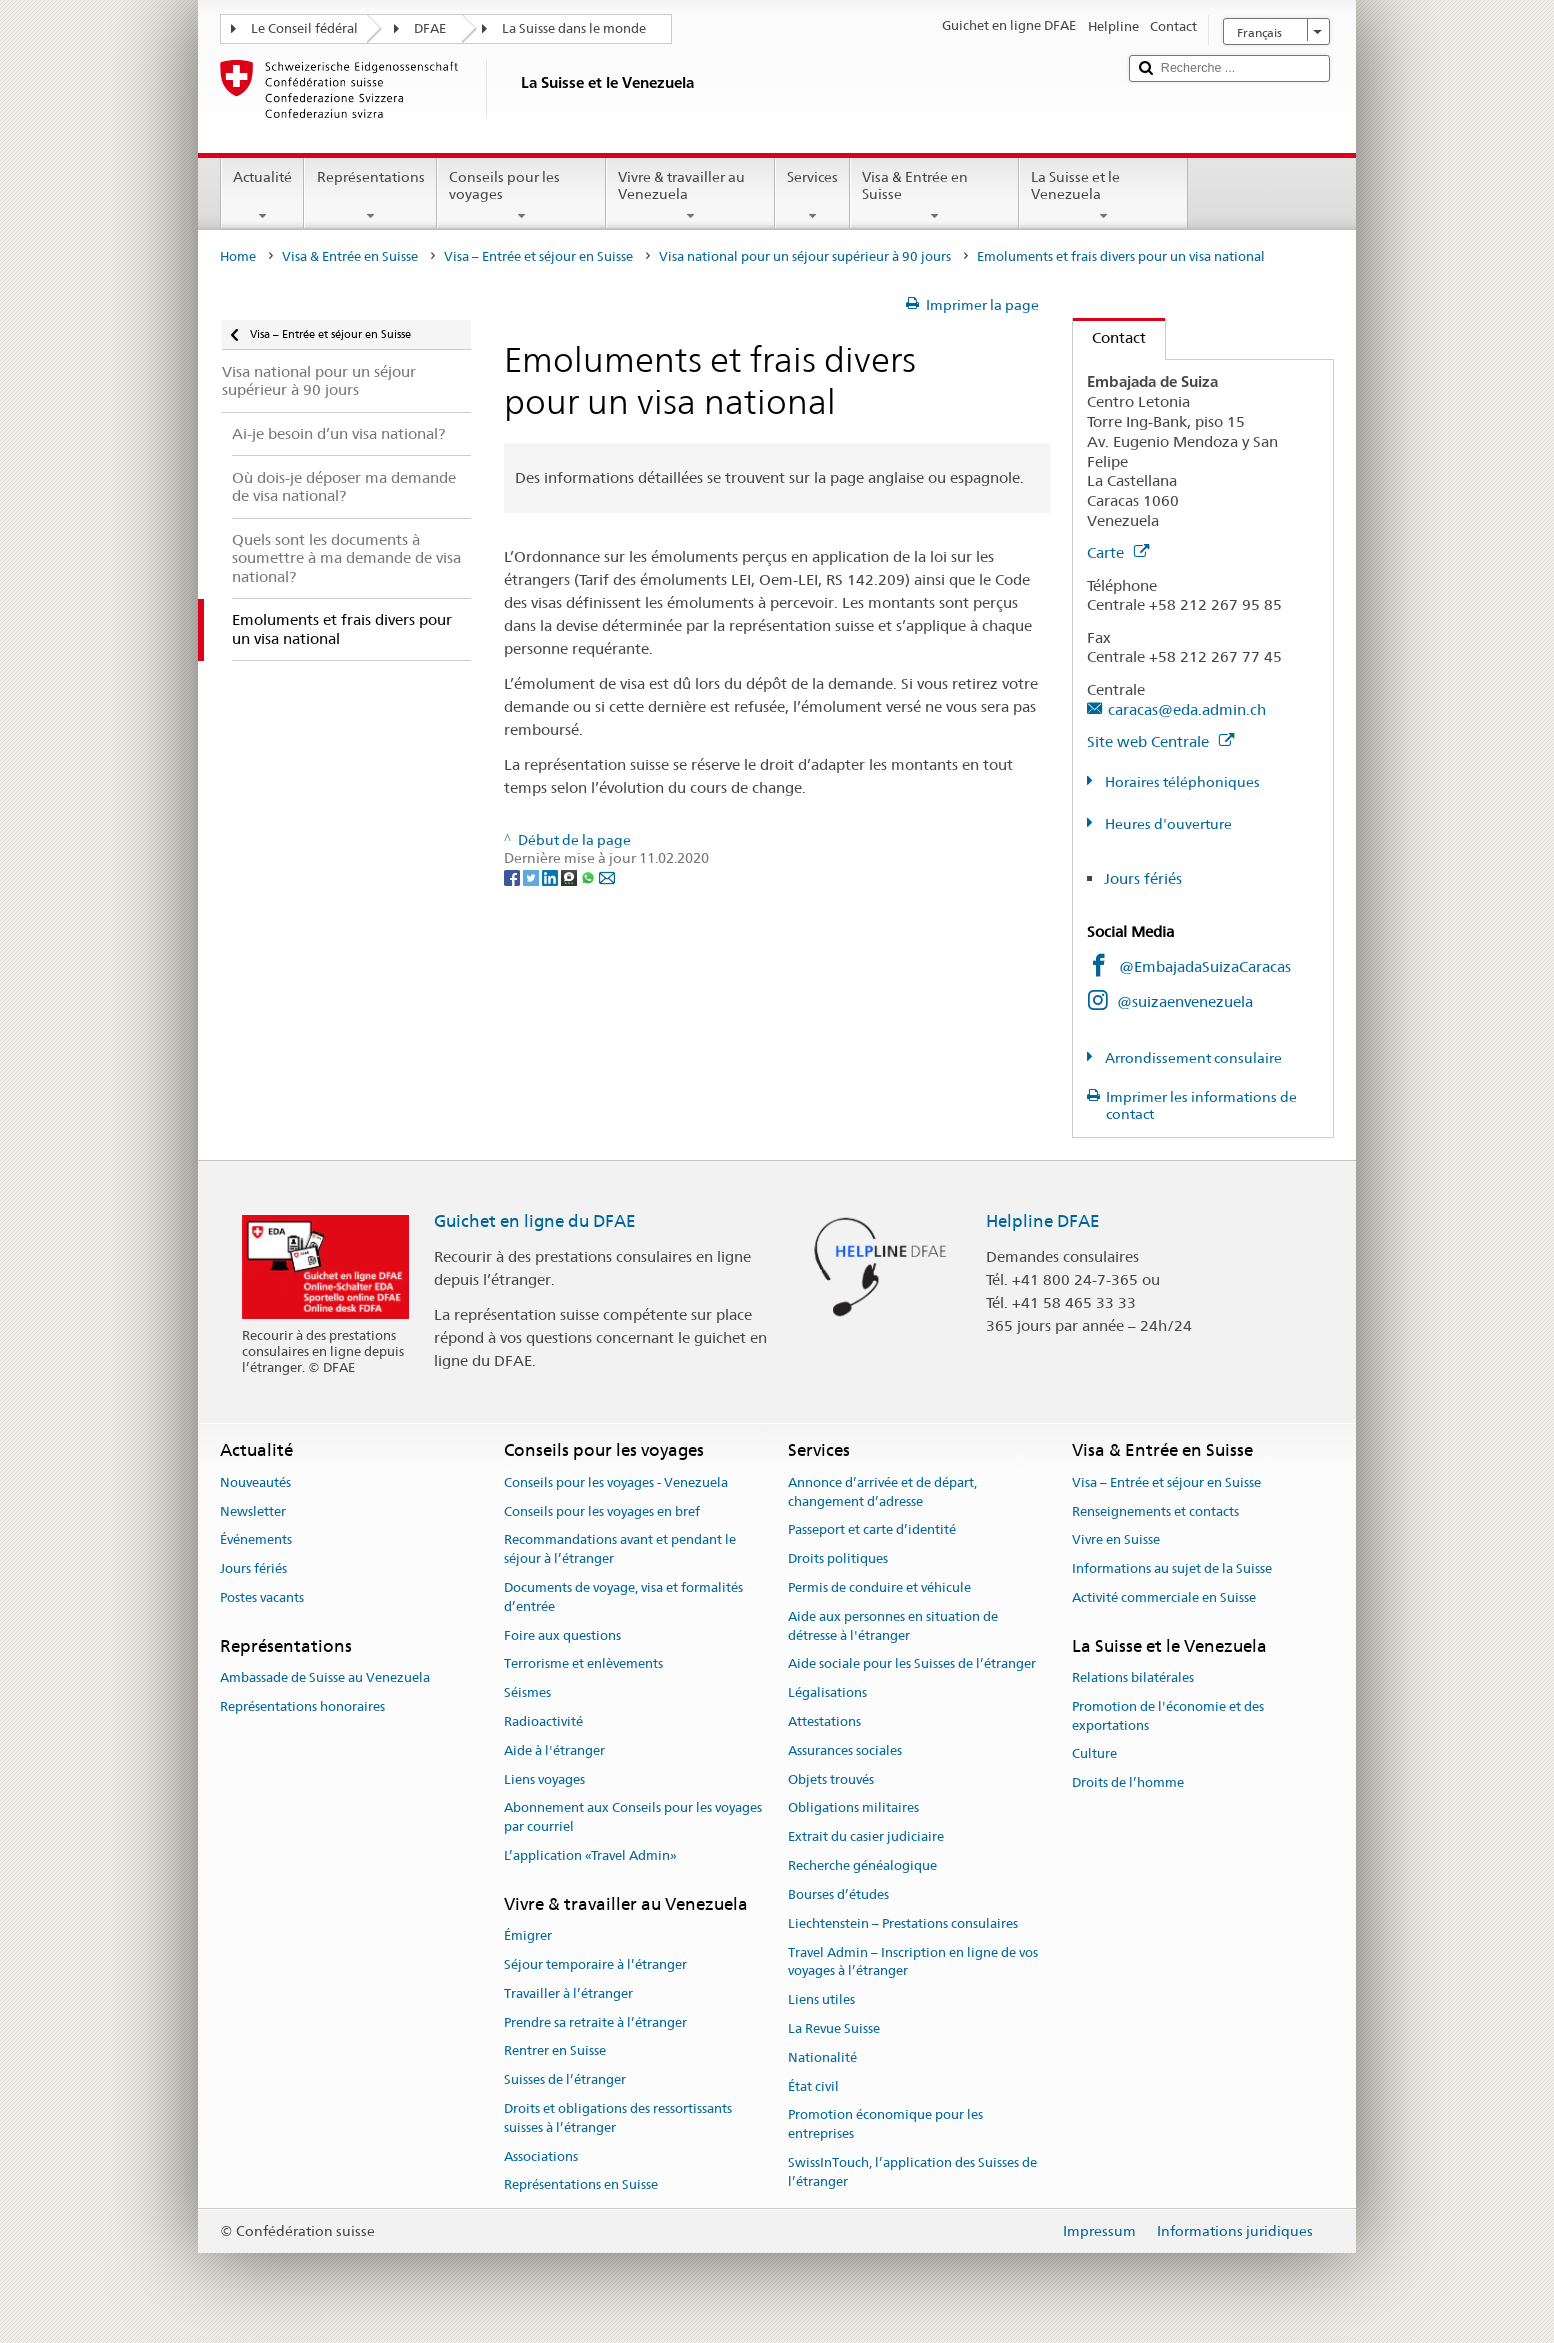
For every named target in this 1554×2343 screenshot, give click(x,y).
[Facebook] (513, 877)
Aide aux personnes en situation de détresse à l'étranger (893, 1626)
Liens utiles (821, 1999)
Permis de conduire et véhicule (879, 1587)
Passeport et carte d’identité (872, 1530)
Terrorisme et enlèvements (583, 1664)
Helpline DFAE (1043, 1221)
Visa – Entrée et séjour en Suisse (538, 256)
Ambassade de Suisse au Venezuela (325, 1677)
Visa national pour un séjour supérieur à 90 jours (805, 256)
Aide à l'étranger (554, 1750)
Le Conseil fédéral (304, 28)
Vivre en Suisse (1116, 1540)
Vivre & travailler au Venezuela (690, 196)
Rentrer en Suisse (555, 2051)
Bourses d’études (838, 1894)
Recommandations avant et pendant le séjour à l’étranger (620, 1550)
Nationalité (822, 2057)
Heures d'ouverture (1167, 824)
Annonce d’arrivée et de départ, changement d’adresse (882, 1492)
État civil (813, 2086)
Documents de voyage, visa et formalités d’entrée (623, 1597)
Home (238, 256)
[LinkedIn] (551, 877)
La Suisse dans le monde (574, 28)
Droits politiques (838, 1558)
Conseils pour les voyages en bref (602, 1511)
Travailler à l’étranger (568, 1993)
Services (812, 196)
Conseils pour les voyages (521, 196)
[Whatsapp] (589, 877)
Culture (1094, 1754)
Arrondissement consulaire (1192, 1058)
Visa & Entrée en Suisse (934, 196)
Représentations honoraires (302, 1706)
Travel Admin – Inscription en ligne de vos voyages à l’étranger (913, 1962)
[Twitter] (532, 877)
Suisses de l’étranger (565, 2079)
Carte (1118, 552)
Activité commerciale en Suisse (1164, 1597)
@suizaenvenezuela (1185, 1001)
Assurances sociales (845, 1750)
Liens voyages (544, 1779)
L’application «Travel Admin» (590, 1855)
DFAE (430, 28)
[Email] (607, 877)
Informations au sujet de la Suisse (1172, 1568)
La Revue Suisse (834, 2028)
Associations (541, 2156)
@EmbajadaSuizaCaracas (1205, 966)
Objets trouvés (831, 1779)
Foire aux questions (562, 1635)
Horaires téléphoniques (1181, 782)
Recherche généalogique (862, 1865)
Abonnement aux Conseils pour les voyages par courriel (633, 1818)
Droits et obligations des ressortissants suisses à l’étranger (618, 2118)
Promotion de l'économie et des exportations (1168, 1716)
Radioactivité (543, 1721)
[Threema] (570, 877)
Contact (1109, 337)
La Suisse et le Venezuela (1103, 196)
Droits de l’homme (1128, 1783)
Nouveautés (255, 1482)
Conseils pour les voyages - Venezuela (616, 1482)
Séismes (527, 1692)
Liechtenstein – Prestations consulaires (903, 1923)
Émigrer (528, 1935)
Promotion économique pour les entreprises (885, 2125)
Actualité (262, 196)
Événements (256, 1540)
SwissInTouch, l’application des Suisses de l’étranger (912, 2172)
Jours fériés (1143, 878)
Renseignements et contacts (1155, 1511)
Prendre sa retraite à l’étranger (595, 2022)
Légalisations (827, 1692)
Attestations (824, 1721)
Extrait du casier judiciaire (866, 1837)
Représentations (370, 196)
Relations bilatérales (1133, 1677)
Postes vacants (262, 1597)
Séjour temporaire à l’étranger (595, 1964)
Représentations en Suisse (581, 2185)
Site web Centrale (1160, 741)
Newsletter (253, 1511)
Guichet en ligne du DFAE (535, 1221)
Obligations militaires (853, 1808)
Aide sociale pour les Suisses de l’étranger (912, 1664)
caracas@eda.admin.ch (1187, 709)
